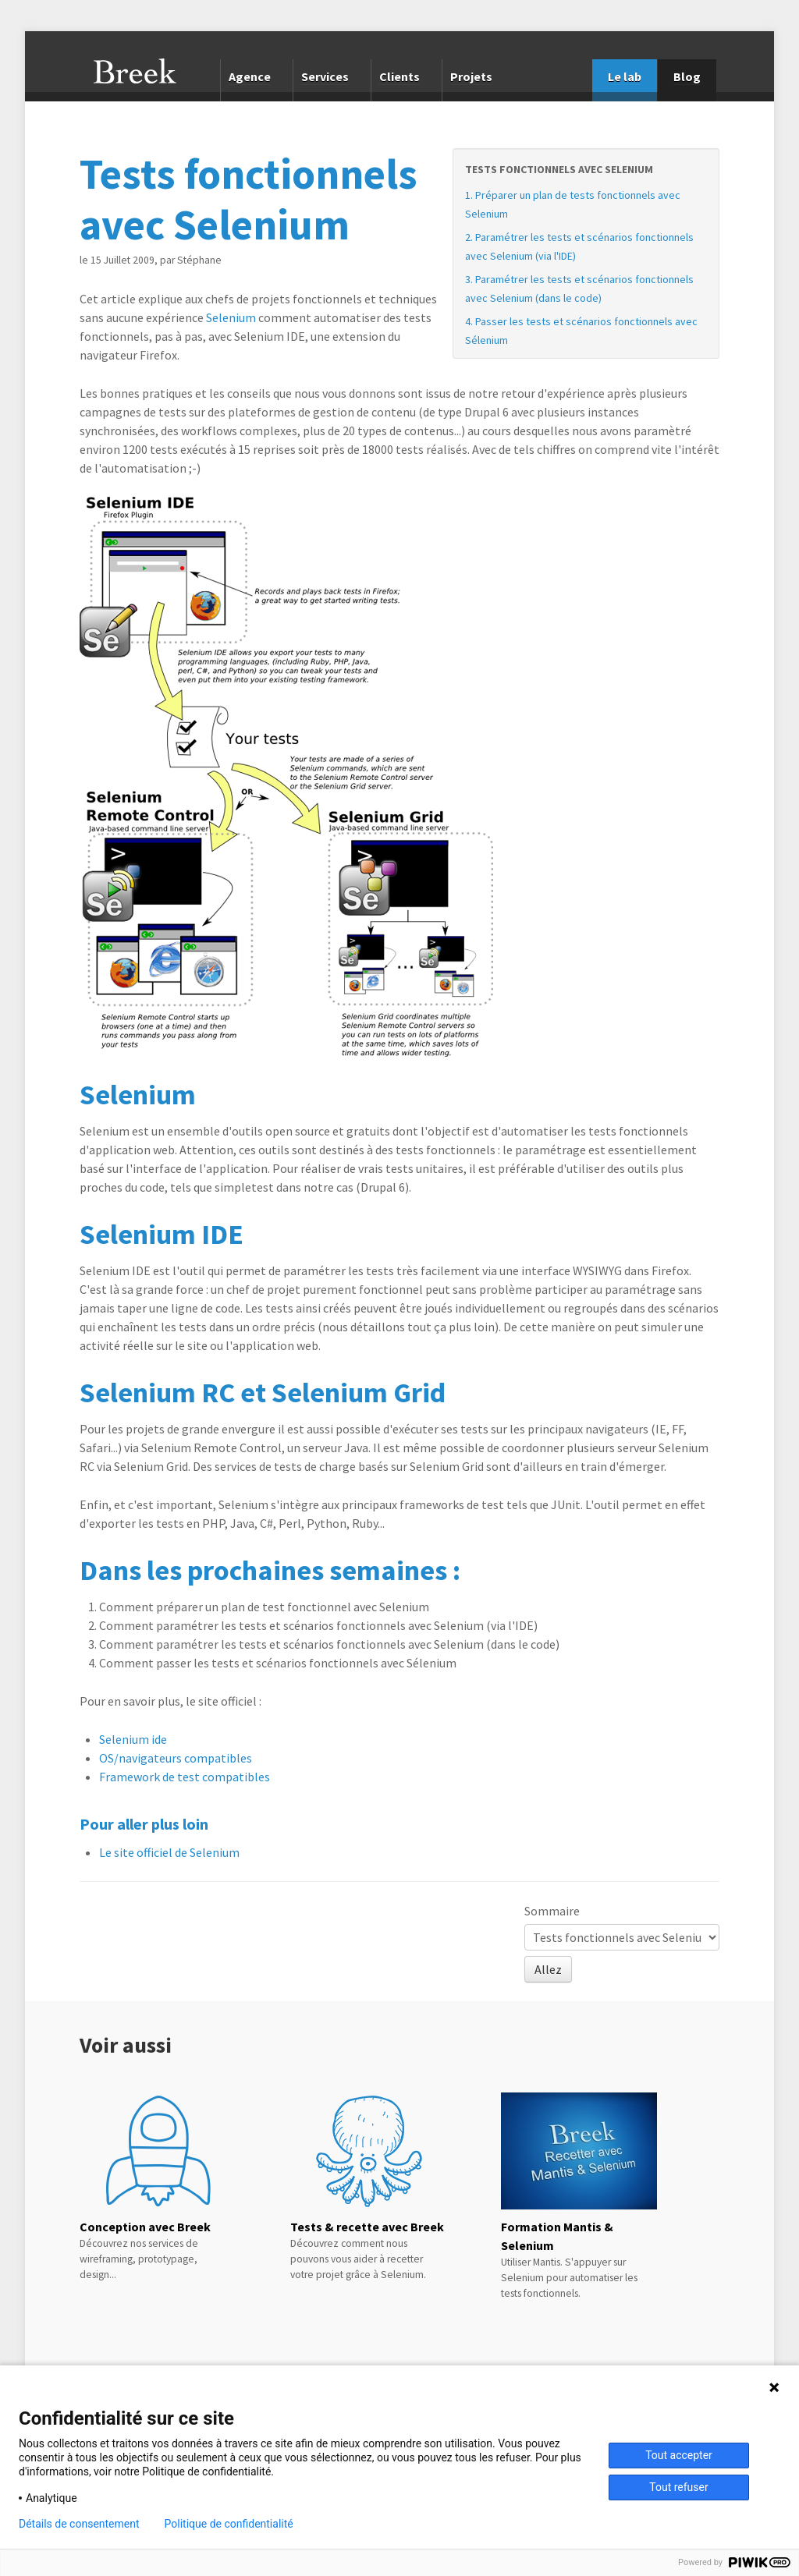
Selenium (231, 317)
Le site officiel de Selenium (169, 1852)
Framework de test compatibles (184, 1776)
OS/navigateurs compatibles (175, 1758)
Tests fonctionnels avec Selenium (559, 169)
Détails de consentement (79, 2524)
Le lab (624, 76)
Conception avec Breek (145, 2226)
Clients (399, 76)
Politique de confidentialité (229, 2524)
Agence (250, 76)
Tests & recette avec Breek (367, 2226)
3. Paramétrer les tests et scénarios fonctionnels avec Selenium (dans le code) (579, 288)
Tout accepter (678, 2455)
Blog (687, 76)
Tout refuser (678, 2487)
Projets (471, 76)
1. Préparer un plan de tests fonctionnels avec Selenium (572, 204)
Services (325, 76)
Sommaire (552, 1911)
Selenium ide (133, 1739)
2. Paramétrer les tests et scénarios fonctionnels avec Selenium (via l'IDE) (579, 246)
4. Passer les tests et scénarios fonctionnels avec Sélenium (581, 330)
